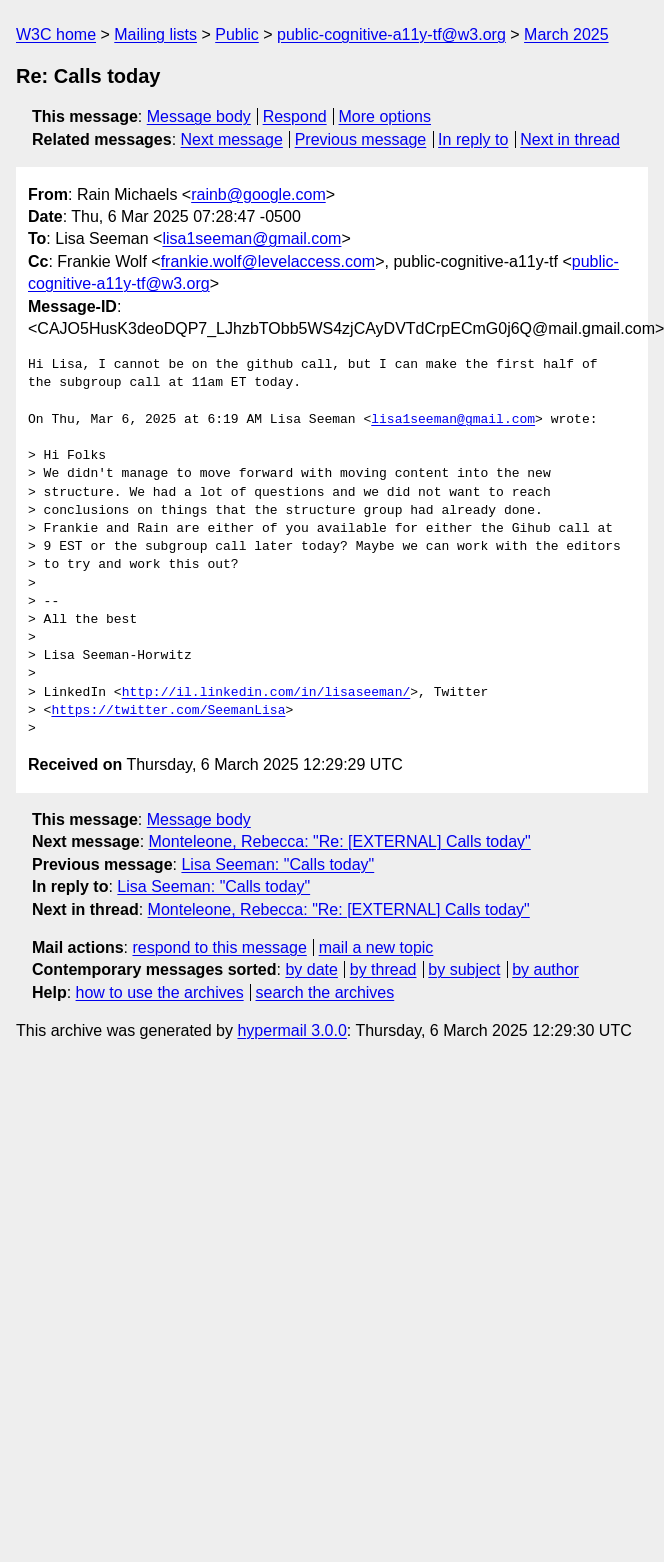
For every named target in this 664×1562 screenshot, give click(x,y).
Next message (232, 139)
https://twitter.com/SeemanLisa (168, 711)
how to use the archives (160, 992)
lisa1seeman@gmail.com (251, 238)
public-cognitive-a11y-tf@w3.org (391, 34)
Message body (199, 116)
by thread (383, 969)
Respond (295, 116)
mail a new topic (376, 947)
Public (237, 34)
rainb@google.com (258, 194)
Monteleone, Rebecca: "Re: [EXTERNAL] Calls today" (340, 841)
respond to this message (219, 947)
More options (385, 116)
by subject (464, 969)
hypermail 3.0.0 (291, 1030)
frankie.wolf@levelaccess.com (268, 261)
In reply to (473, 139)
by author (545, 969)
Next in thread (570, 139)
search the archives (325, 992)
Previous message (361, 139)
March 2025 (566, 34)
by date (311, 969)
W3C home (56, 34)
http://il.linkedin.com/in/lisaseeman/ (266, 693)
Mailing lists (155, 34)
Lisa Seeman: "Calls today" (277, 864)
